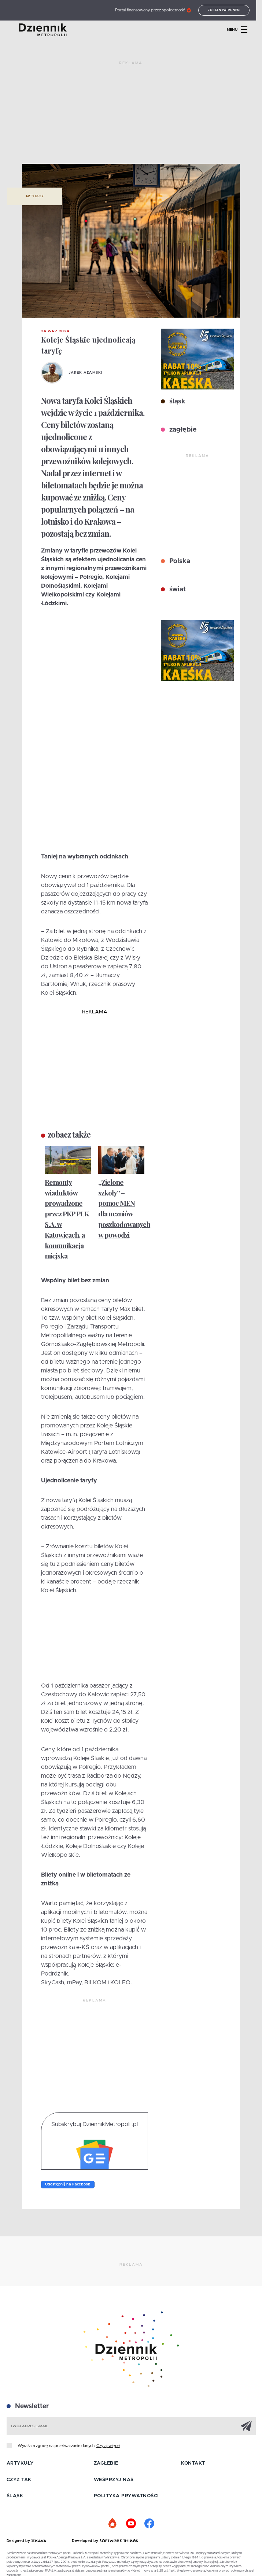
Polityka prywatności (126, 2496)
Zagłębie (106, 2463)
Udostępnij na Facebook (68, 2184)
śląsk (176, 401)
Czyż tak (19, 2479)
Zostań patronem (229, 10)
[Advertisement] (131, 115)
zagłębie (181, 429)
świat (176, 589)
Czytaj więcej (108, 2446)
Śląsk (15, 2496)
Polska (178, 561)
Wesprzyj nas (114, 2479)
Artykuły (35, 196)
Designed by (26, 2541)
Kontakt (193, 2463)
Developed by (105, 2541)
